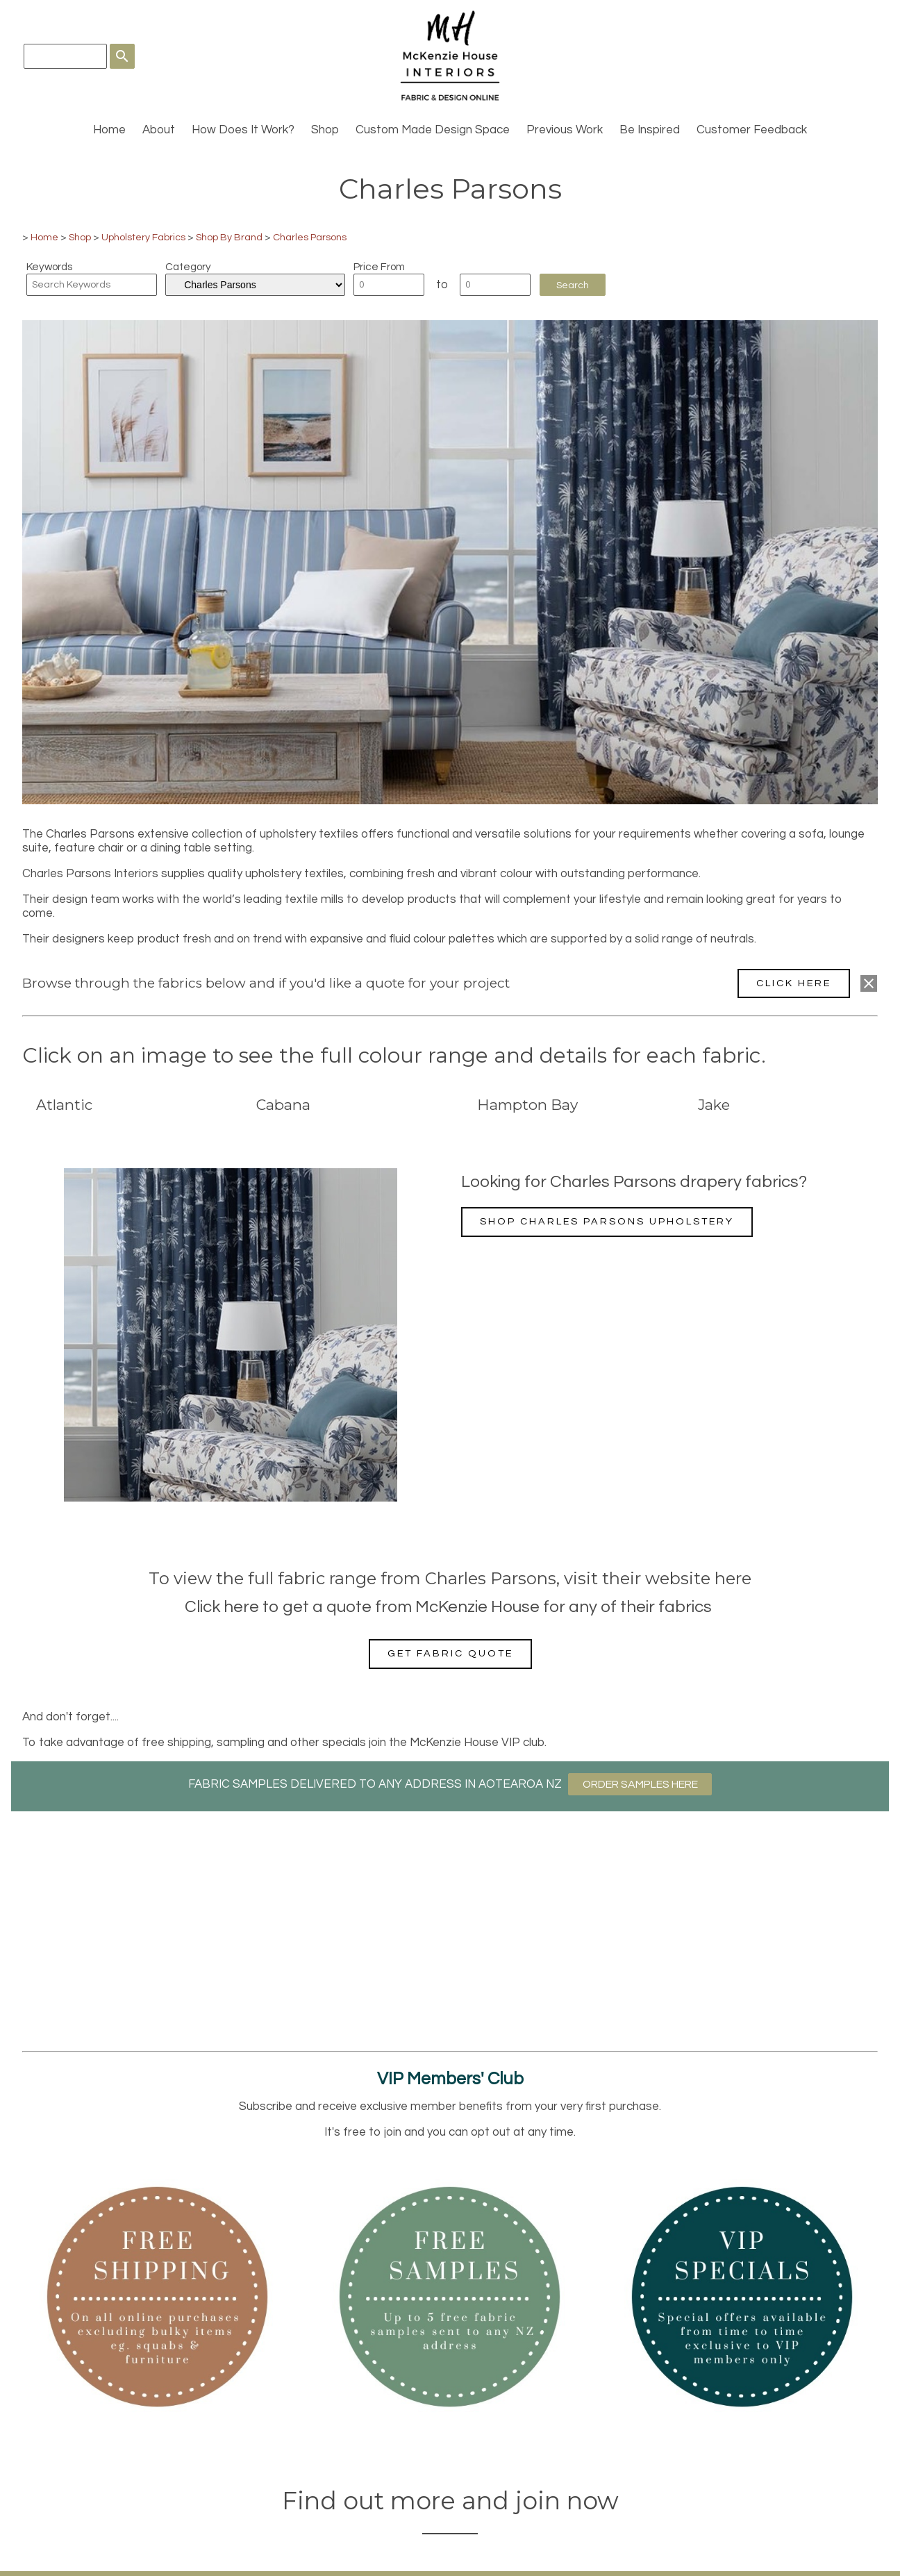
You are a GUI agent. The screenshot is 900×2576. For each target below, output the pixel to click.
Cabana (283, 1104)
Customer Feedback (752, 130)
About (158, 130)
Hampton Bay (527, 1104)
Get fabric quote (450, 1653)
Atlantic (64, 1104)
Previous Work (564, 130)
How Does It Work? (243, 130)
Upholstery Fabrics (143, 237)
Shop (325, 130)
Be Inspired (649, 130)
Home (109, 130)
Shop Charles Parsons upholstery (607, 1221)
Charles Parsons (310, 237)
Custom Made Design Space (433, 130)
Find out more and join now (450, 2501)
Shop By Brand (229, 237)
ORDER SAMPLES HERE (640, 1784)
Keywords (49, 266)
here (733, 1578)
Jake (714, 1104)
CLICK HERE (793, 983)
